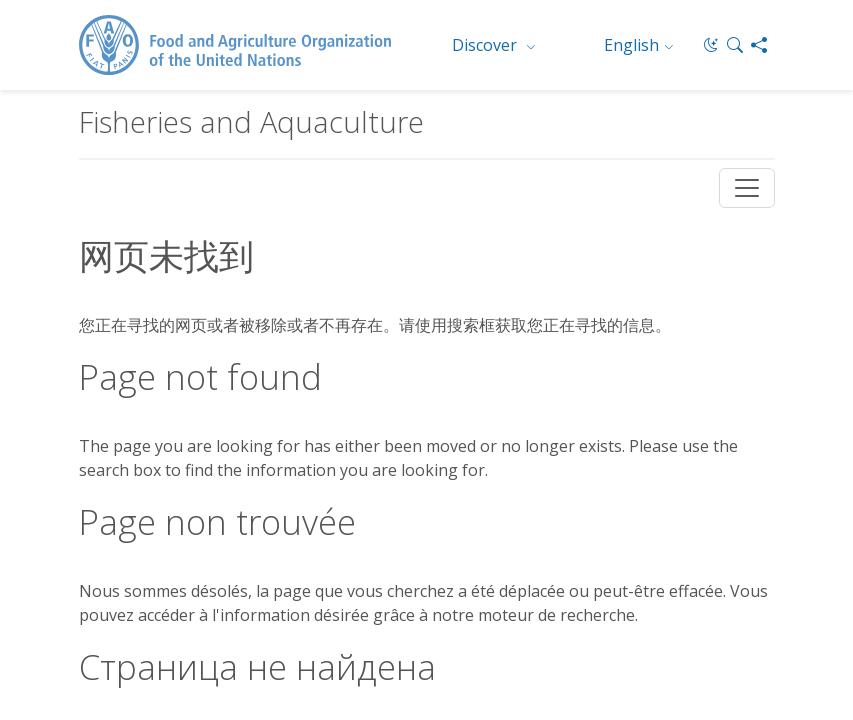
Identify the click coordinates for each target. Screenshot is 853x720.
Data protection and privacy (169, 541)
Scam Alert (302, 541)
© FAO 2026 (534, 470)
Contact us (150, 520)
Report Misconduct (140, 562)
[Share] (759, 45)
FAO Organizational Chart (161, 474)
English (631, 45)
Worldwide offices (349, 474)
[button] (735, 45)
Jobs (93, 520)
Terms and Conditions (264, 520)
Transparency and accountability (314, 562)
